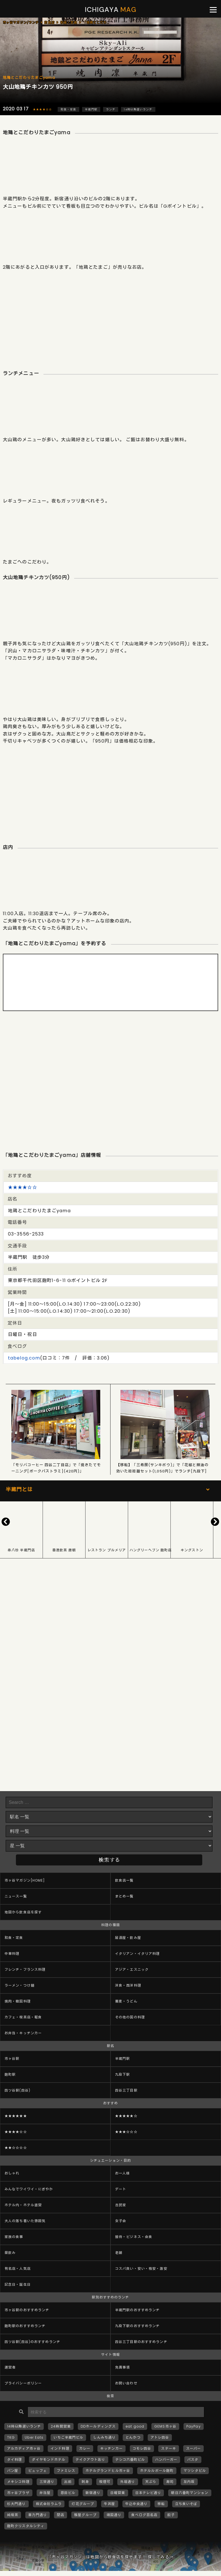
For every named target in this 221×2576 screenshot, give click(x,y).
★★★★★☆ (126, 2115)
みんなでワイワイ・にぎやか (29, 2189)
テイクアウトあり (90, 2459)
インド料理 (60, 2448)
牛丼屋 (109, 2503)
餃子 (171, 2514)
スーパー (193, 2448)
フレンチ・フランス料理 (25, 1969)
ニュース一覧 (16, 1896)
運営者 (10, 2367)
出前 (68, 2481)
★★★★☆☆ (42, 109)
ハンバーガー (166, 2459)
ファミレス (66, 2470)
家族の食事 (14, 2236)
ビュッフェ (37, 2470)
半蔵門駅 (91, 109)
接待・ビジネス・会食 (133, 2236)
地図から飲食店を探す (23, 1912)
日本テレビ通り (148, 2492)
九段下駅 (122, 2074)
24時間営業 (61, 2426)
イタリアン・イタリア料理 (137, 1953)
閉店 (60, 2514)
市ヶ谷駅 (12, 2058)
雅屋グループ (85, 2514)
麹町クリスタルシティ (25, 2526)
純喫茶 (12, 2514)
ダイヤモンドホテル (48, 2459)
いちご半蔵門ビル (68, 2437)
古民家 (120, 2205)
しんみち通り (104, 2437)
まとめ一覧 (124, 1896)
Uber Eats (34, 2437)
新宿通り (93, 2492)
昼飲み (10, 2252)
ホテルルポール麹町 (157, 2470)
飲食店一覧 (124, 1880)
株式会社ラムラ (49, 2503)
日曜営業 (117, 2492)
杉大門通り (16, 2503)
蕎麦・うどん (126, 2001)
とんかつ (133, 2437)
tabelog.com (24, 1358)
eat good (135, 2426)
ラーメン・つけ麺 (19, 1985)
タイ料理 (14, 2459)
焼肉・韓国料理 (18, 2001)
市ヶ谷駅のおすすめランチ (27, 2310)
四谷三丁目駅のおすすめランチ (141, 2341)
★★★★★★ (16, 2115)
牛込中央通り (136, 2503)
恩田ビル (68, 2492)
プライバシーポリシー (23, 2383)
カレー (84, 2448)
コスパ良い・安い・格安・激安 (141, 2268)
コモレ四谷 (142, 2448)
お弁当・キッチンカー (23, 2033)
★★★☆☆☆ (126, 2131)
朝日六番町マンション (189, 2492)
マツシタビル (195, 2470)
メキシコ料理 (18, 2481)
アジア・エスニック (132, 1969)
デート (120, 2189)
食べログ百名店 (144, 2514)
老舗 (118, 2252)
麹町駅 (10, 2074)
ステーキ (168, 2448)
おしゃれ (12, 2173)
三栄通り (46, 2481)
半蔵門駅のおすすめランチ (137, 2310)
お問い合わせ (126, 2383)
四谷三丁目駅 (126, 2090)
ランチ (110, 109)
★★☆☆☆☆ (16, 2147)
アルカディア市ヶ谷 (24, 2448)
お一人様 (122, 2173)
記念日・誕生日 (18, 2284)
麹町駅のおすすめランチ (25, 2325)
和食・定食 (68, 109)
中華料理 (12, 1953)
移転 (161, 2503)
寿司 (170, 2481)
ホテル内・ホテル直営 (23, 2205)
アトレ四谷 (160, 2437)
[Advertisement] (110, 316)
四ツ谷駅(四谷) (17, 2090)
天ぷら (150, 2481)
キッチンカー (111, 2448)
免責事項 (122, 2367)
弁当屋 (45, 2492)
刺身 (85, 2481)
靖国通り (114, 2514)
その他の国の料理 (130, 2017)
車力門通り (37, 2514)
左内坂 (189, 2481)
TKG (11, 2437)
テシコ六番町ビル (130, 2459)
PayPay (193, 2426)
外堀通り (127, 2481)
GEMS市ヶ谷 (165, 2426)
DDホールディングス (98, 2426)
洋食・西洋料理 (128, 1985)
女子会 (120, 2220)
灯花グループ (83, 2503)
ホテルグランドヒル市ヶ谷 (108, 2470)
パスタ (192, 2459)
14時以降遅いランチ (138, 109)
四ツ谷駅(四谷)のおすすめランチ (32, 2341)
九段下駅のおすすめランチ (137, 2325)
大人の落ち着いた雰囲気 (25, 2220)
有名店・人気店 (18, 2268)
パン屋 (12, 2470)
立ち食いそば (186, 2503)
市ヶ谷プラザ (18, 2492)
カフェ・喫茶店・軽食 (23, 2017)
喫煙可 (104, 2481)
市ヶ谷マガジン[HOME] (25, 1880)
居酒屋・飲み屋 (128, 1937)
